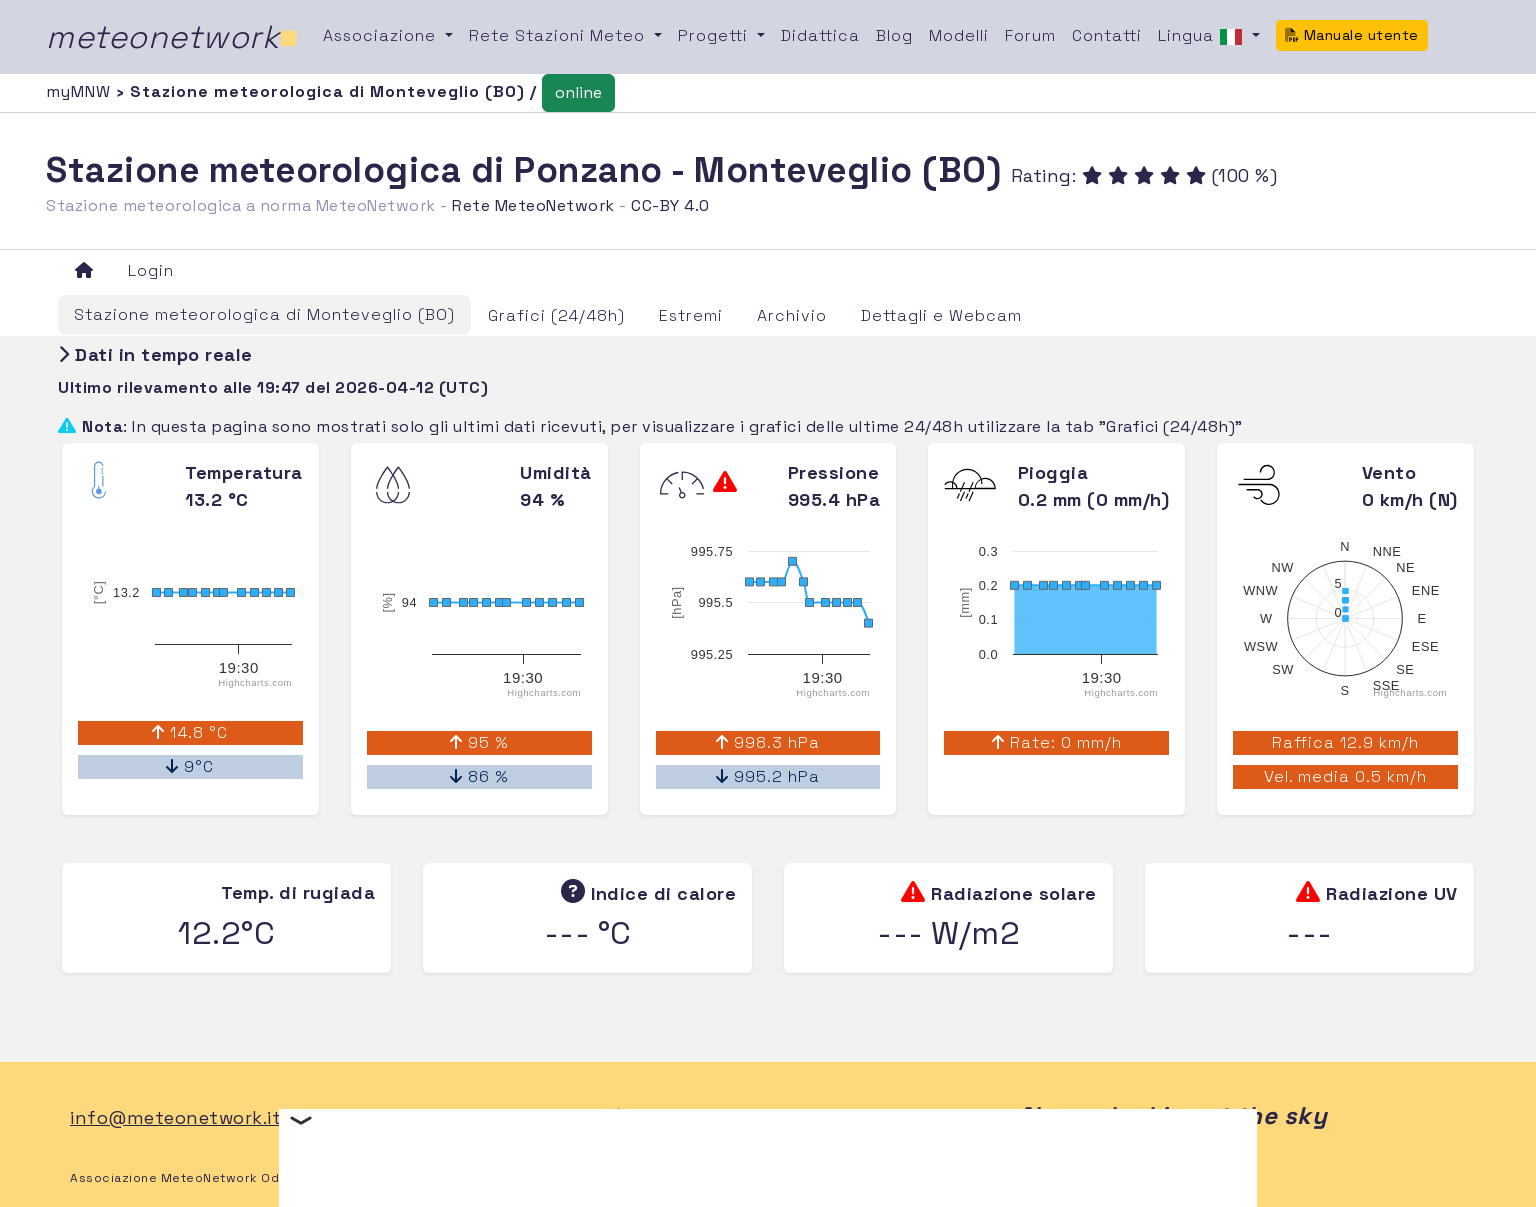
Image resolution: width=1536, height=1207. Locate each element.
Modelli (959, 35)
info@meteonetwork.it (175, 1117)
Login (151, 270)
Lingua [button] (1203, 37)
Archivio (792, 315)
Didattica (820, 35)
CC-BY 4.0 (670, 205)
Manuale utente (1352, 35)
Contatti (1107, 35)
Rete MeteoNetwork (533, 205)
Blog (894, 35)
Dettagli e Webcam (941, 315)
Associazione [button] (382, 35)
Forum (1030, 35)
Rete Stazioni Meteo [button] (559, 35)
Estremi (691, 315)
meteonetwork (172, 37)
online (578, 92)
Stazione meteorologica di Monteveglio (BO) (264, 314)
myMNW (81, 91)
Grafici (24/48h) (556, 315)
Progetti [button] (715, 35)
